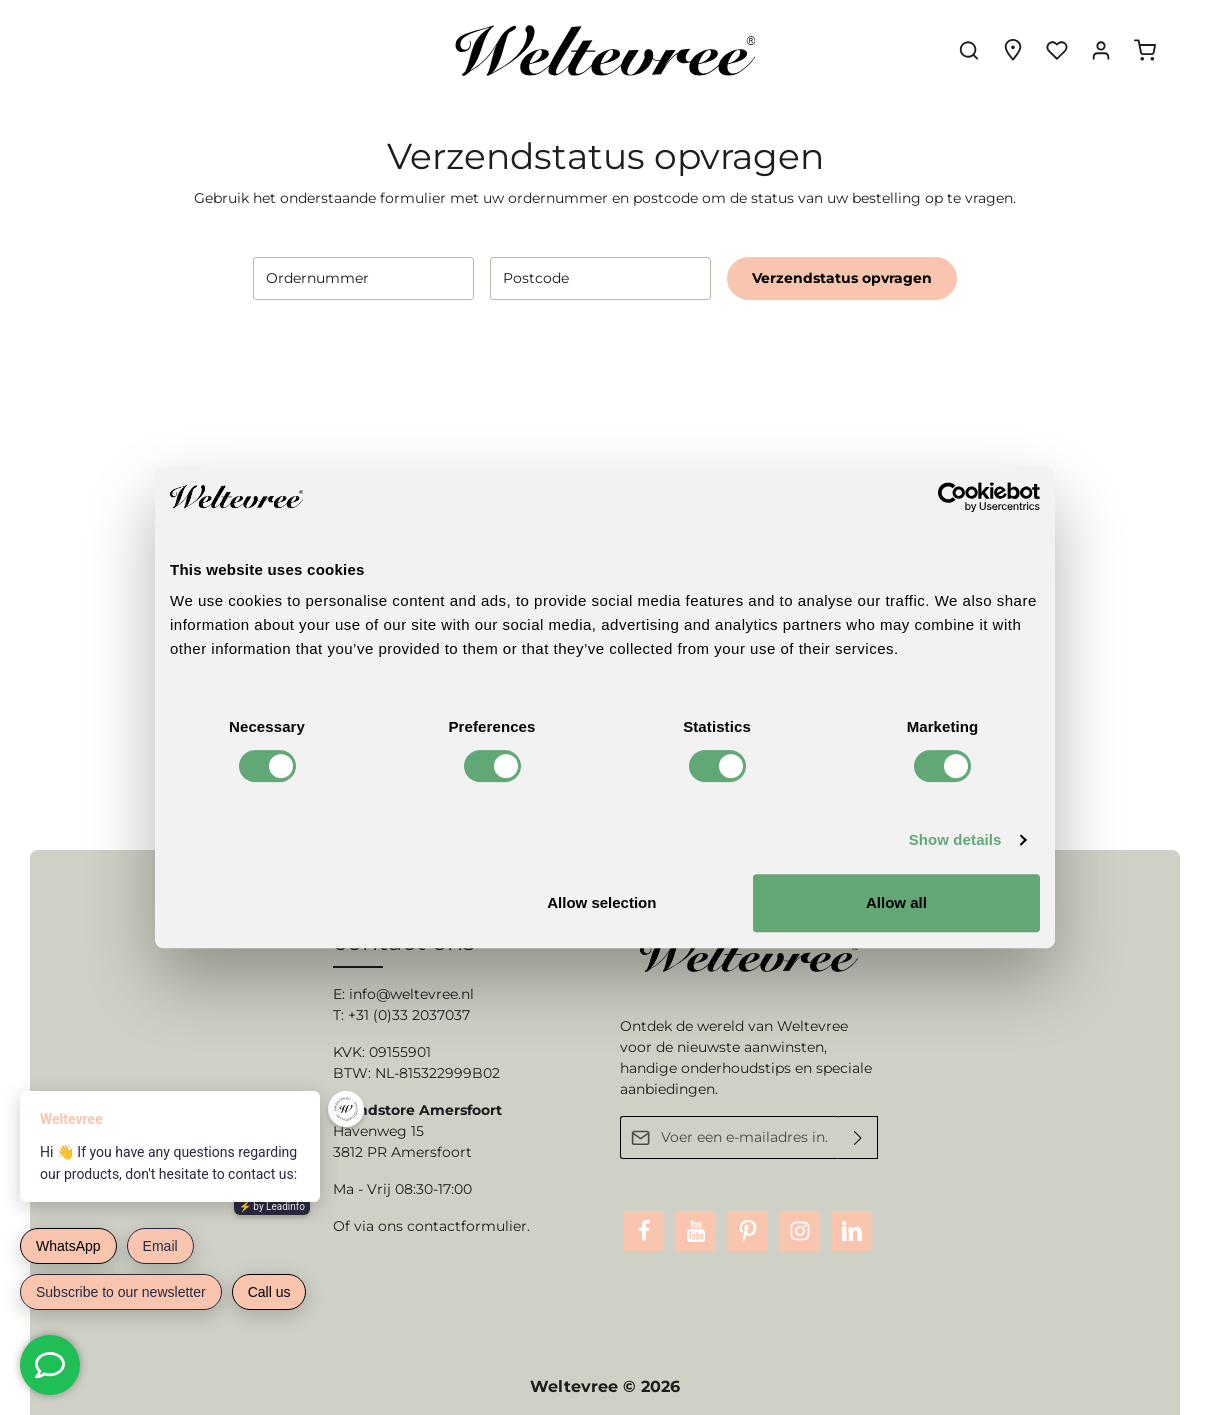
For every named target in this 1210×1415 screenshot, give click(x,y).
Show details (955, 839)
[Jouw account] (1101, 50)
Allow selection (601, 902)
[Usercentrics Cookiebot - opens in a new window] (952, 497)
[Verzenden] (858, 1137)
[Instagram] (800, 1231)
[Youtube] (696, 1231)
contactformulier (467, 1226)
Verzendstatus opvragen (842, 278)
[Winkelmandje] (1145, 50)
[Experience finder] (1013, 50)
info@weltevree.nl (411, 994)
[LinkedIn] (852, 1231)
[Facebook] (644, 1231)
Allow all (896, 902)
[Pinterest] (748, 1231)
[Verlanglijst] (1057, 50)
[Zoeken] (969, 50)
